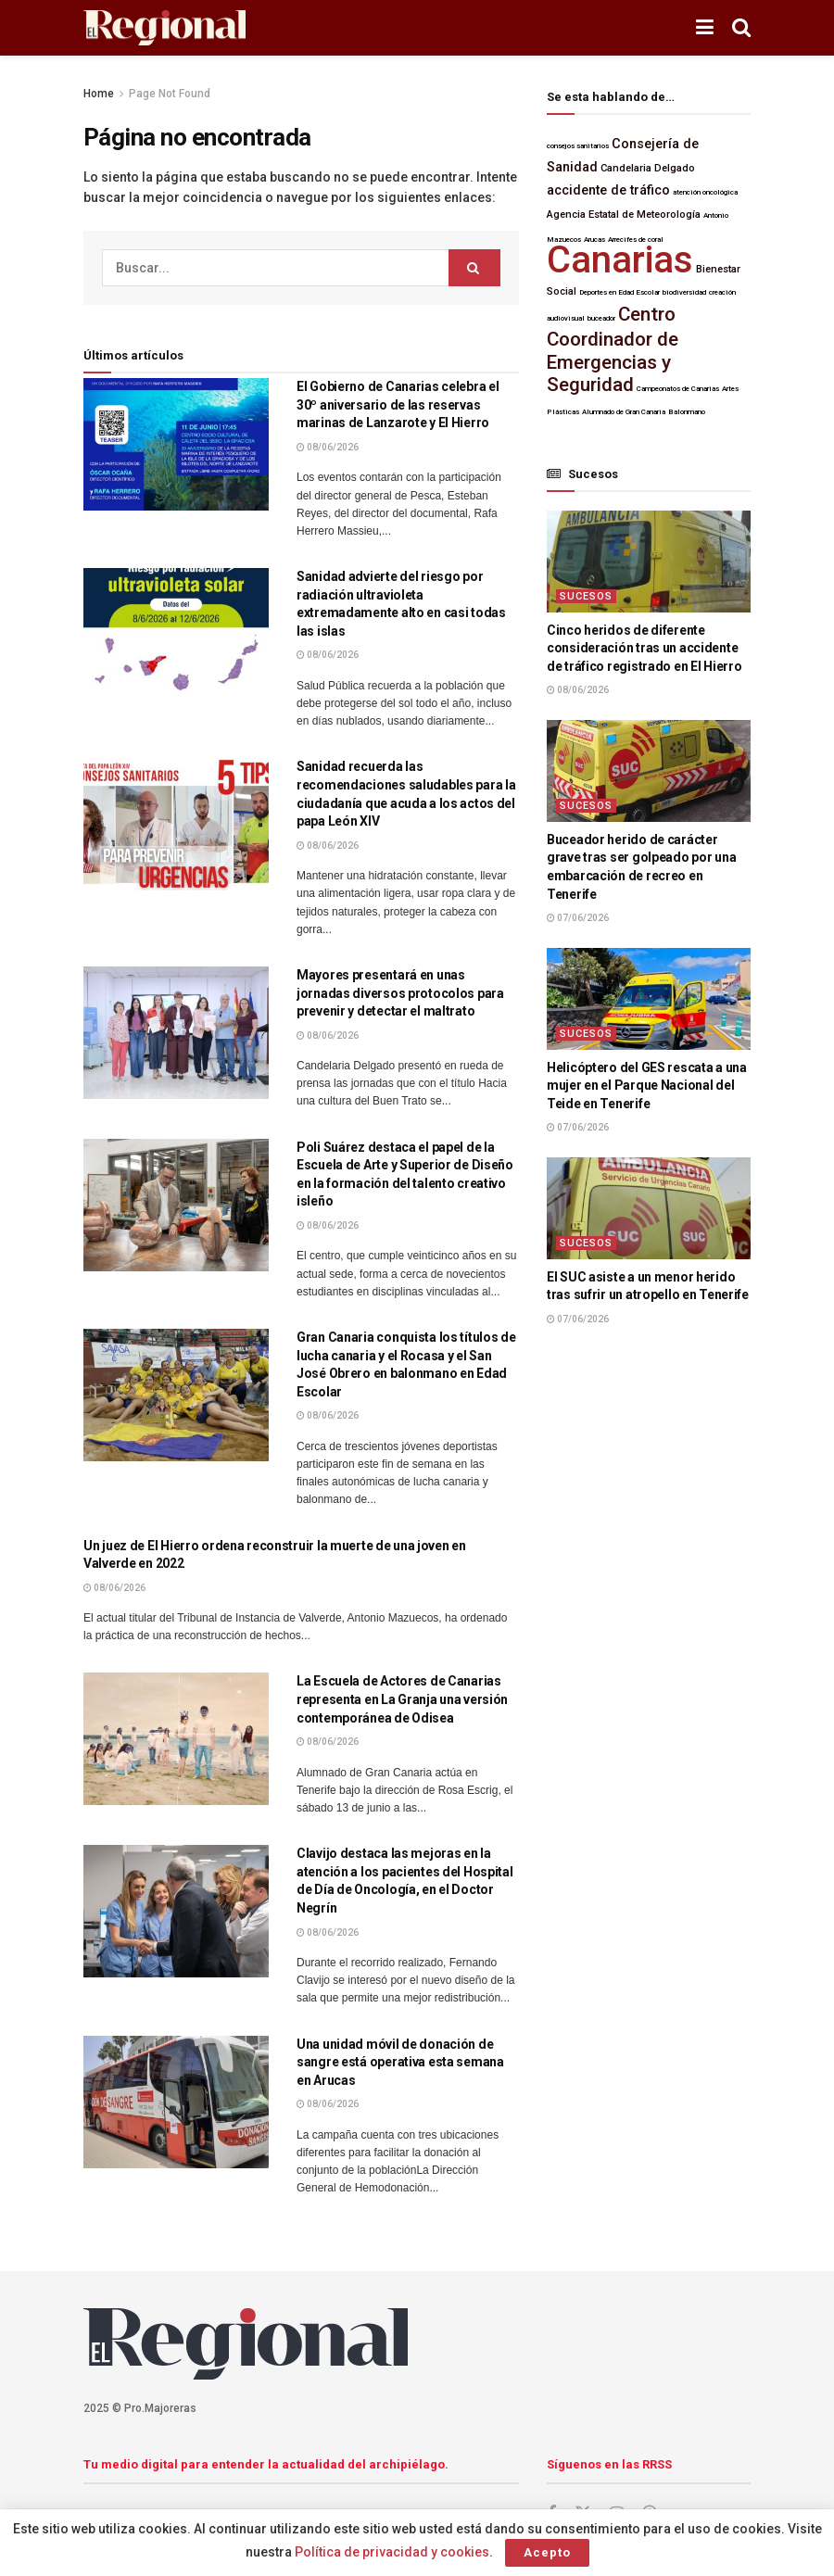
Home (98, 93)
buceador (601, 318)
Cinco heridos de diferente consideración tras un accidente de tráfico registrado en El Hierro (644, 648)
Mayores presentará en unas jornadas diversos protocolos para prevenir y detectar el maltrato (400, 992)
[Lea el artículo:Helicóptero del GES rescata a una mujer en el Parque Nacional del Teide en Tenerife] (649, 999)
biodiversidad (684, 292)
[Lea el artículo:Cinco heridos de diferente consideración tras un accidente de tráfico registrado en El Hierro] (649, 561)
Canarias (620, 260)
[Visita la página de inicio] (164, 28)
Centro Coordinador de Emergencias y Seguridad (612, 349)
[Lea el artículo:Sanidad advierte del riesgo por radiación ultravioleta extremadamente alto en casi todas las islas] (176, 634)
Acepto (547, 2552)
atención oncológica (705, 192)
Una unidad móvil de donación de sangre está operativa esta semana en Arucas (400, 2062)
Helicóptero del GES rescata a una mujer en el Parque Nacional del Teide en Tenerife (647, 1085)
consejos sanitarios (578, 146)
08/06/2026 (328, 447)
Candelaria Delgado (647, 168)
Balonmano (686, 412)
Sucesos (586, 596)
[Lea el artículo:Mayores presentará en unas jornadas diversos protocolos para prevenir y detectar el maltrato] (176, 1032)
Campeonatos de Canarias (678, 389)
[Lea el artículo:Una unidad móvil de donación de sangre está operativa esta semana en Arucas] (176, 2102)
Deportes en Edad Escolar (619, 292)
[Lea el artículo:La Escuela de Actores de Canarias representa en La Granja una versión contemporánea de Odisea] (176, 1739)
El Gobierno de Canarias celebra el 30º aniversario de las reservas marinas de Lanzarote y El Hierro (398, 404)
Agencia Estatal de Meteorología (624, 214)
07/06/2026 (578, 918)
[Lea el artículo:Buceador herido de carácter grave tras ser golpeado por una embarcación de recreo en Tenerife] (649, 771)
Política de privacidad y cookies (392, 2551)
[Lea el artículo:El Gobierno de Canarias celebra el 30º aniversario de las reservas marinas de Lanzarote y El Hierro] (176, 444)
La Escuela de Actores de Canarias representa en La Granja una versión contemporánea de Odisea (402, 1698)
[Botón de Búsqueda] (741, 28)
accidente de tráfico (608, 190)
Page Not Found (169, 93)
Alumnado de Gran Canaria (623, 412)
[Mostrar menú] (705, 28)
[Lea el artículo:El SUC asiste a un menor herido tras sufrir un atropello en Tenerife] (649, 1208)
